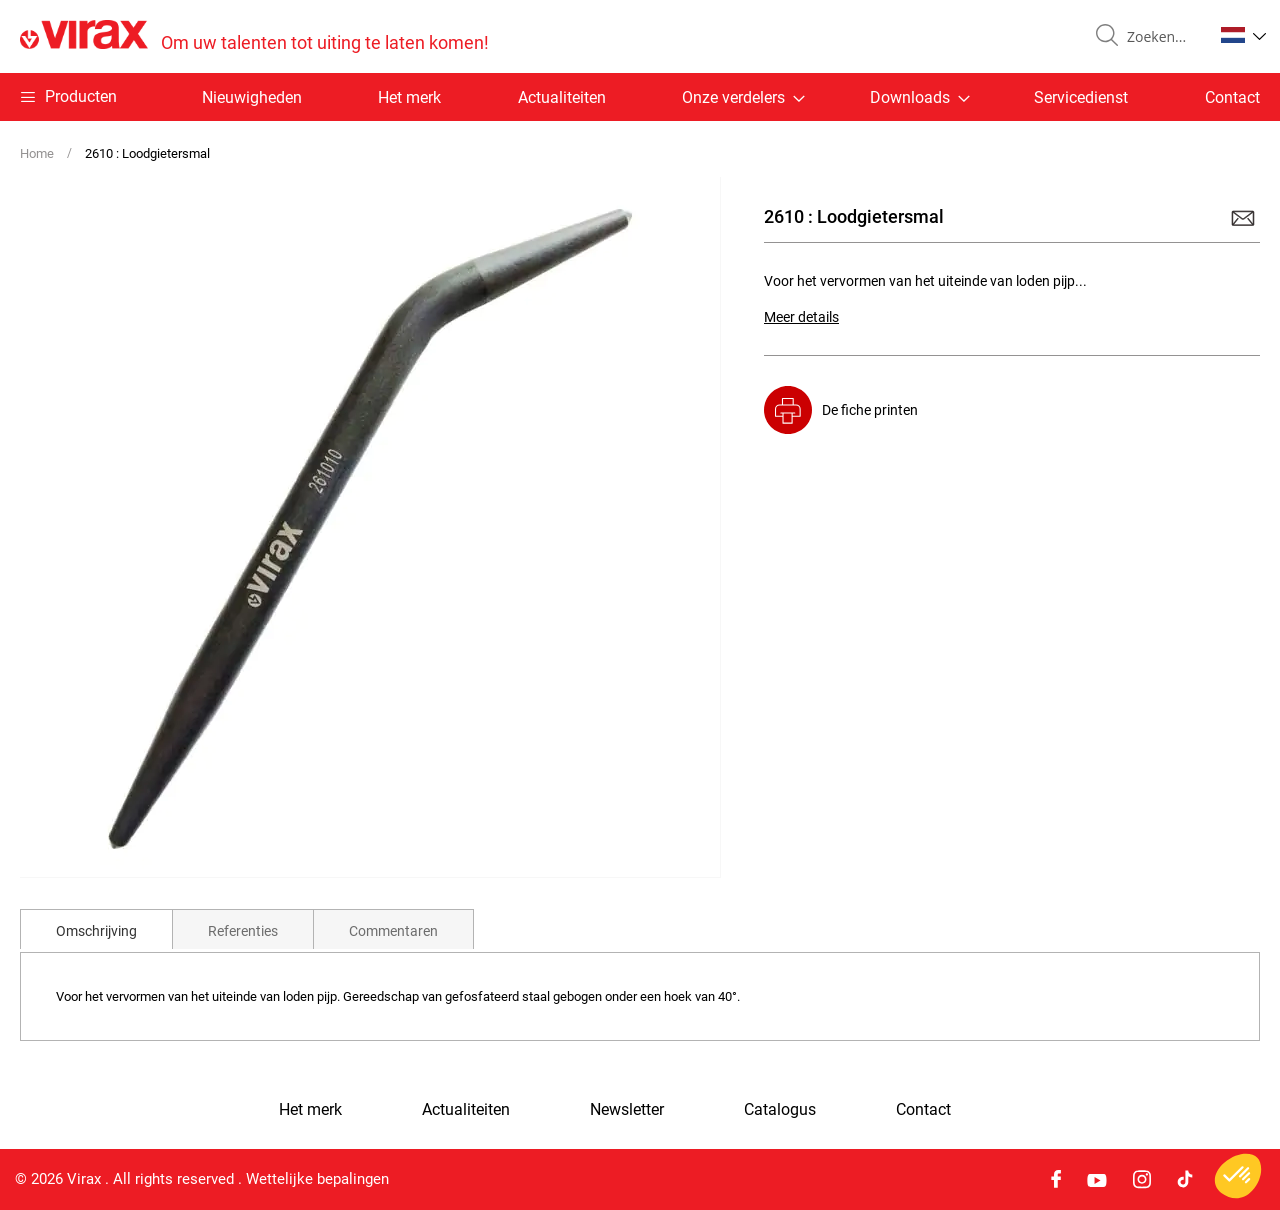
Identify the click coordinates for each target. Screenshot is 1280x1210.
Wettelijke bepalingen (317, 1179)
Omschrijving (96, 931)
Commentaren (393, 931)
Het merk (409, 97)
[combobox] (1162, 37)
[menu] (640, 97)
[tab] (96, 929)
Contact (1232, 97)
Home (37, 153)
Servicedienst (1081, 97)
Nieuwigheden (252, 97)
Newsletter (627, 1110)
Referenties (243, 931)
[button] (1243, 35)
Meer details (801, 317)
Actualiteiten (562, 97)
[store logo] (254, 36)
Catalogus (780, 1110)
